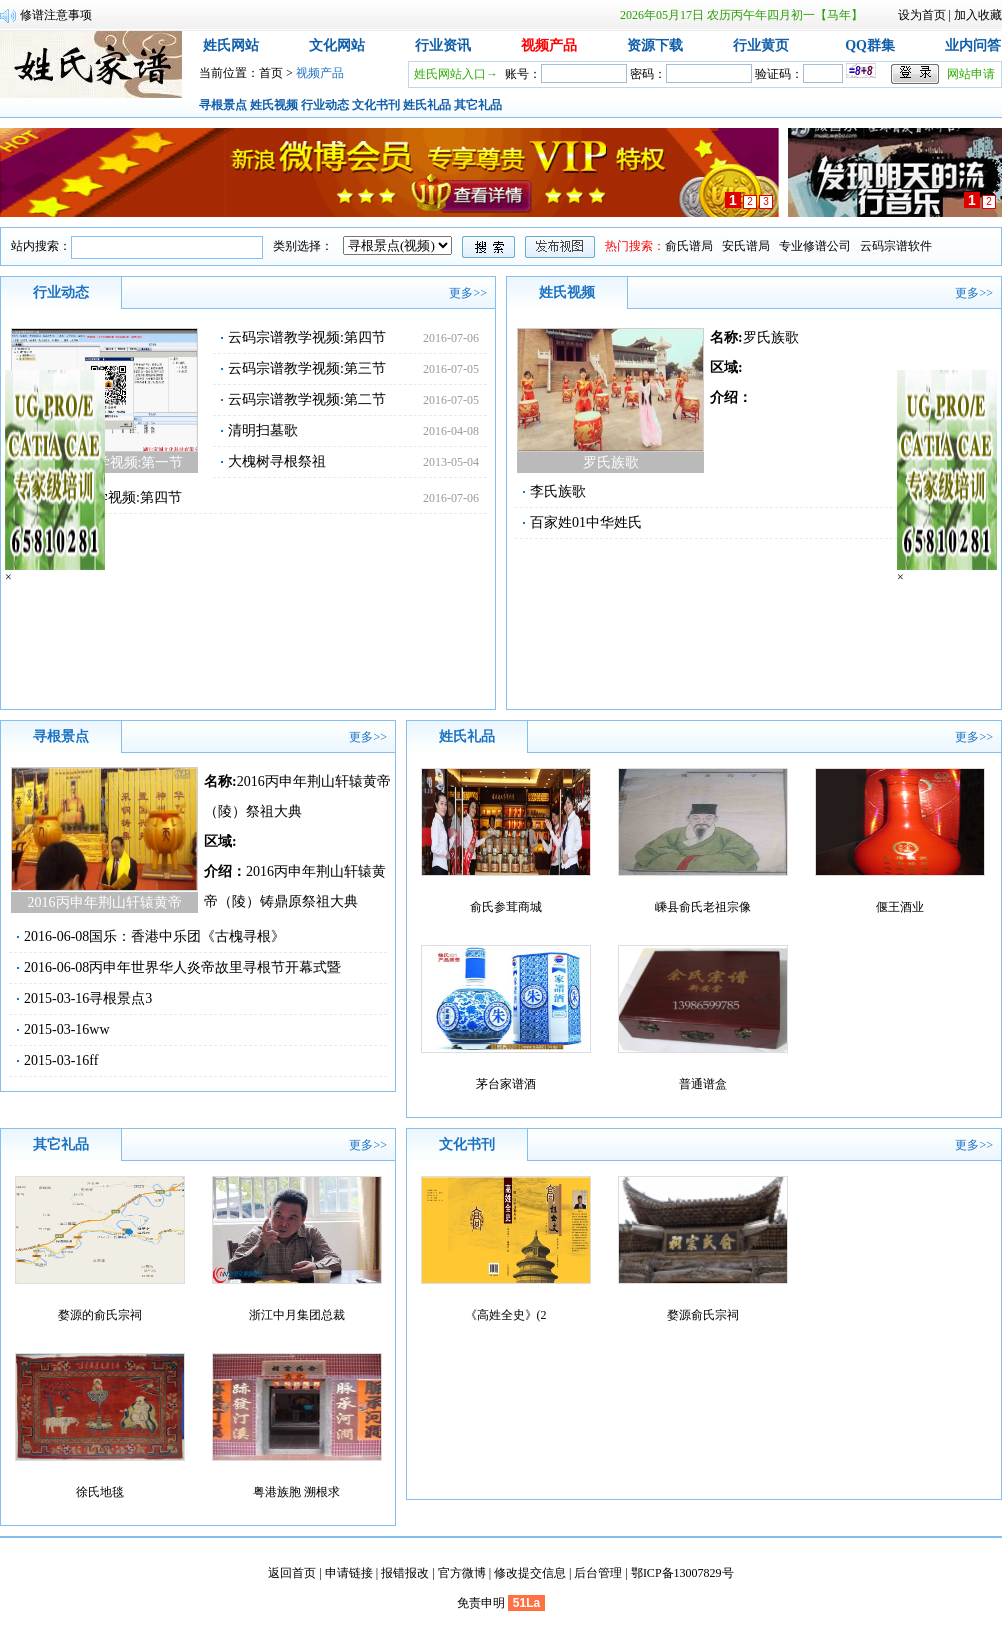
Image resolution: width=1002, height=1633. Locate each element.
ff (93, 1060)
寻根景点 (223, 105)
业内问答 (973, 45)
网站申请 (971, 74)
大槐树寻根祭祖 (277, 461)
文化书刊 (376, 105)
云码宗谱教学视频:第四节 (307, 337)
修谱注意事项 (56, 15)
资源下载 (655, 45)
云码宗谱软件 (896, 246)
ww (99, 1029)
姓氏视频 (274, 105)
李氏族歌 (558, 491)
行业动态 (325, 105)
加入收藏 (978, 15)
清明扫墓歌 (263, 430)
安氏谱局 (746, 246)
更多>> (468, 293)
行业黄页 (761, 45)
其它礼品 (478, 105)
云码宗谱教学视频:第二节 (307, 399)
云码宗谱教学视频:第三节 (307, 368)
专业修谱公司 (815, 246)
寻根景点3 (120, 998)
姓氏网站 (231, 45)
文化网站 (337, 45)
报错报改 (405, 1573)
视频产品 (549, 45)
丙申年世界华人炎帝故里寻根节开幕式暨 (215, 967)
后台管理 (598, 1573)
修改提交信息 (530, 1573)
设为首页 (922, 15)
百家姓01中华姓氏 (586, 522)
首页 (271, 73)
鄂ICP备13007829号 (682, 1573)
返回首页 (292, 1573)
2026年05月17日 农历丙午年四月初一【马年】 (741, 15)
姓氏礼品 (427, 105)
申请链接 (349, 1573)
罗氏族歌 (771, 337)
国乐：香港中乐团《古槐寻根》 (187, 936)
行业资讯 (443, 45)
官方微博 (462, 1573)
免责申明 (481, 1603)
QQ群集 (870, 45)
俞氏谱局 (689, 246)
